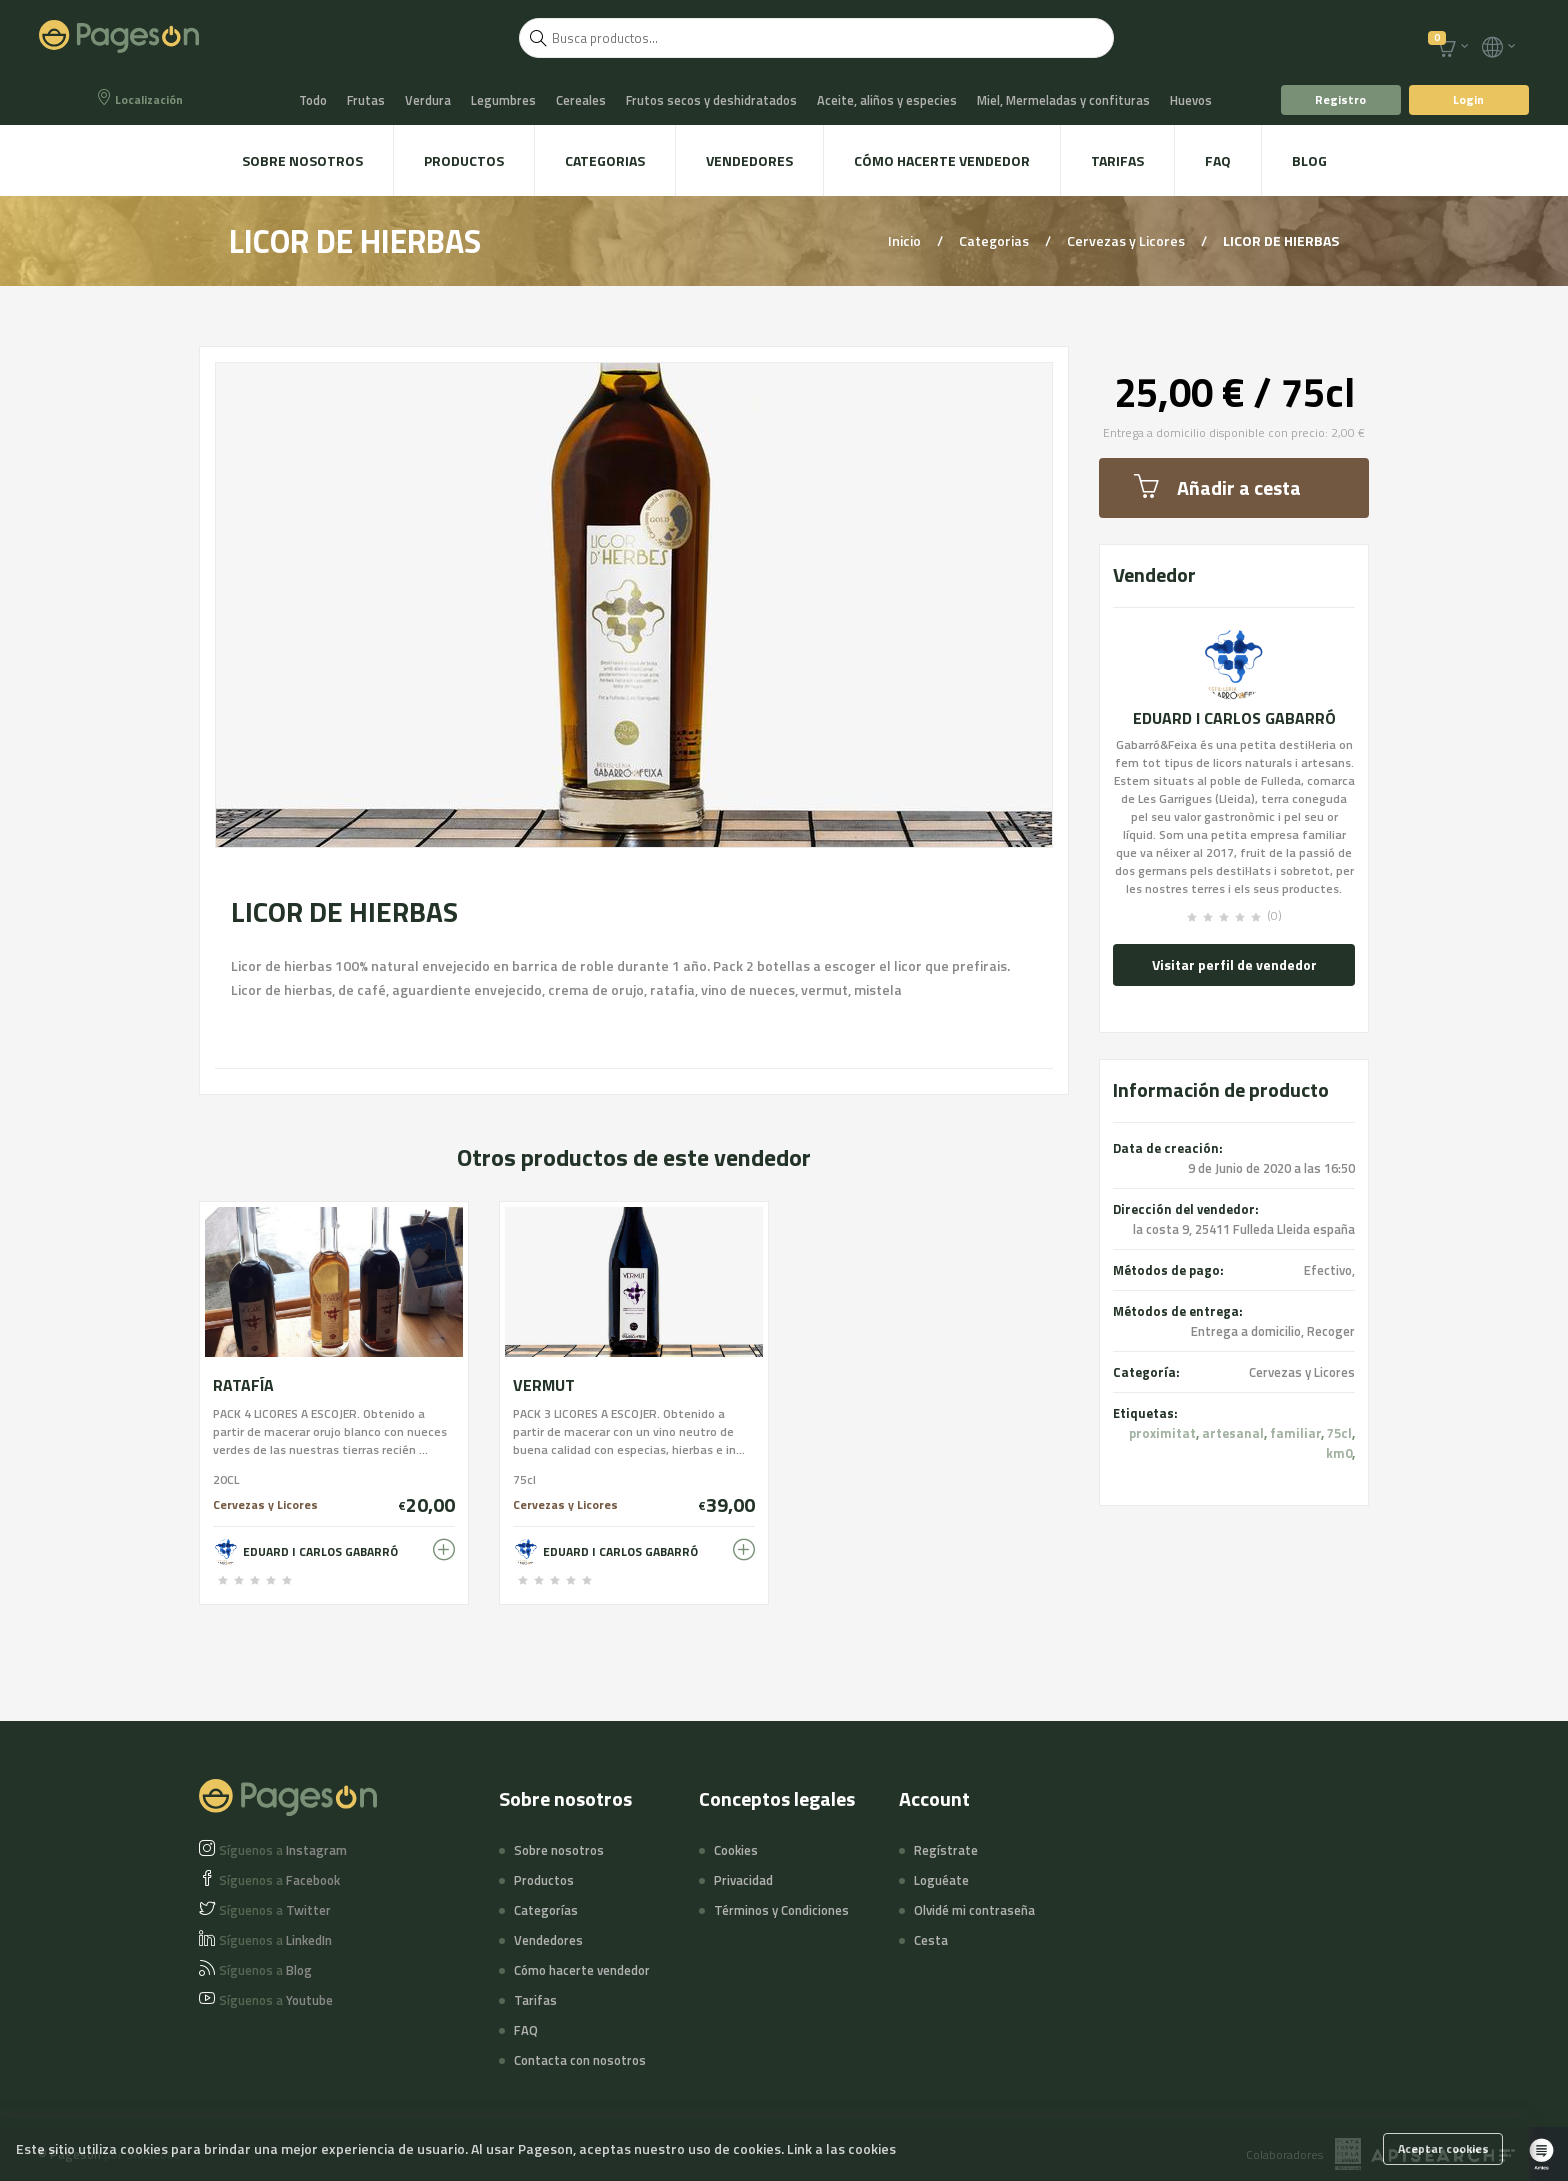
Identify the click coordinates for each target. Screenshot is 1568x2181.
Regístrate (946, 1850)
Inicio (906, 240)
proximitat (1162, 1433)
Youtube (276, 2000)
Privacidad (743, 1880)
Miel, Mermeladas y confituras (1063, 100)
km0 (1339, 1453)
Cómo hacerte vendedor (942, 160)
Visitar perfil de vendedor (1234, 964)
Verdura (428, 100)
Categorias (605, 160)
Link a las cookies (841, 2148)
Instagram (283, 1850)
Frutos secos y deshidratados (711, 100)
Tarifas (1117, 160)
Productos (464, 160)
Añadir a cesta (1217, 487)
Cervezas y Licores (1127, 240)
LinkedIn (275, 1940)
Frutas (366, 100)
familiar (1295, 1433)
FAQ (1218, 160)
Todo (313, 100)
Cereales (581, 100)
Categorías (546, 1910)
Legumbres (503, 100)
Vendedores (749, 160)
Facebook (279, 1880)
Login (1468, 99)
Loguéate (941, 1880)
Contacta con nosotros (580, 2060)
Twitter (275, 1910)
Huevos (1191, 100)
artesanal (1233, 1433)
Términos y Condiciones (781, 1910)
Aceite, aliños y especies (887, 100)
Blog (1309, 160)
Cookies (736, 1850)
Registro (1340, 99)
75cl (1339, 1433)
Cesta (931, 1940)
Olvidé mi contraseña (974, 1910)
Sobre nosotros (302, 160)
